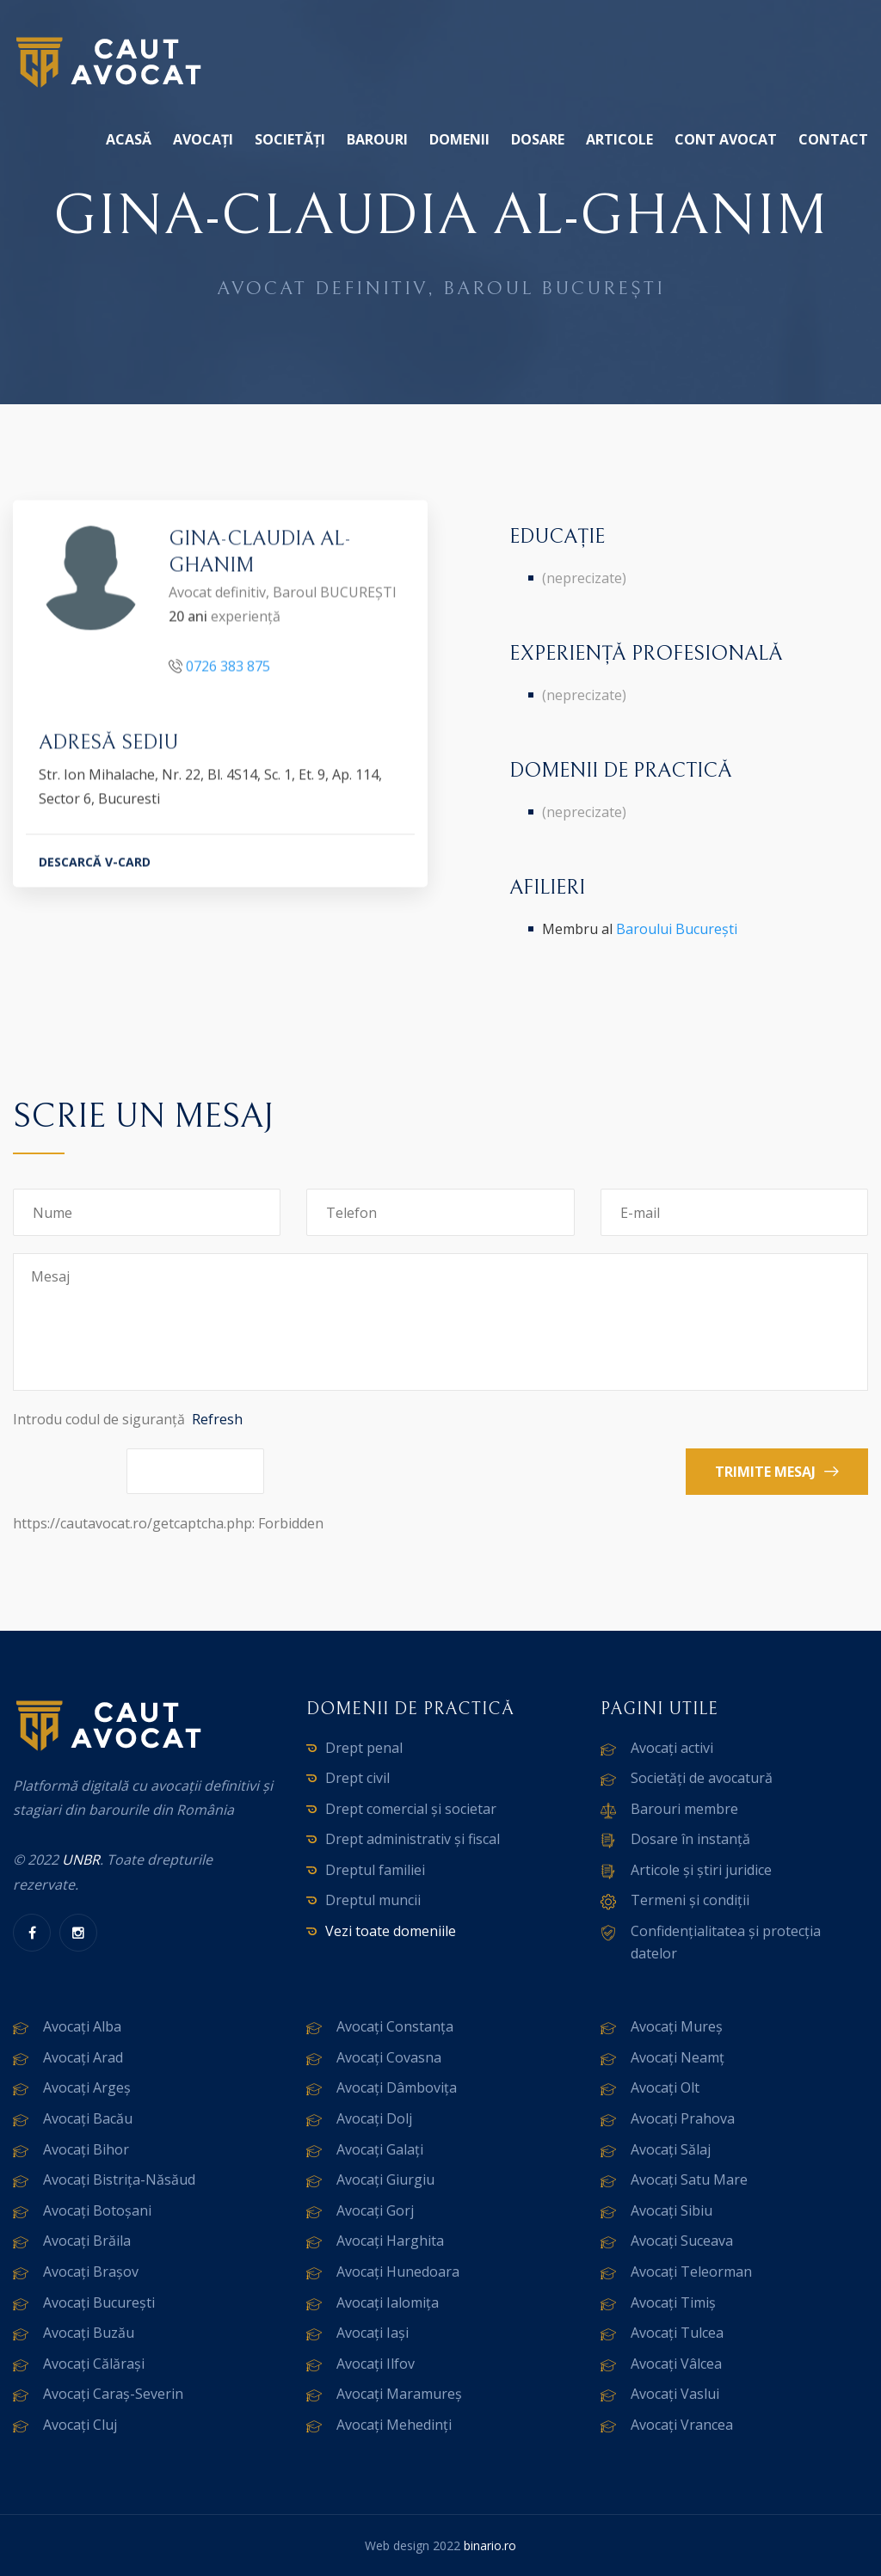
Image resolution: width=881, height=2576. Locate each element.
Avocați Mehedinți (394, 2424)
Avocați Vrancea (682, 2424)
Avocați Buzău (88, 2332)
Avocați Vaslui (675, 2393)
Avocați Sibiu (671, 2210)
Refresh (217, 1419)
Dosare (537, 139)
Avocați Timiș (673, 2302)
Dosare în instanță (690, 1838)
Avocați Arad (83, 2057)
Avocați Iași (372, 2332)
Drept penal (364, 1747)
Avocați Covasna (388, 2057)
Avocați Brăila (87, 2240)
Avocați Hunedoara (397, 2271)
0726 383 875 (228, 668)
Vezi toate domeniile (390, 1930)
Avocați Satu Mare (689, 2179)
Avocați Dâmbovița (396, 2087)
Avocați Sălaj (671, 2149)
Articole (619, 139)
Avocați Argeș (87, 2087)
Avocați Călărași (94, 2363)
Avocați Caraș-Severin (113, 2393)
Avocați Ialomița (387, 2302)
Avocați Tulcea (677, 2332)
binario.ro (490, 2545)
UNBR (81, 1859)
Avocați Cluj (80, 2424)
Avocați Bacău (87, 2118)
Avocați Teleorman (691, 2271)
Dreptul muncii (373, 1900)
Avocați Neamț (677, 2057)
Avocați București (99, 2302)
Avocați (203, 139)
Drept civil (357, 1777)
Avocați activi (672, 1747)
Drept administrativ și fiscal (412, 1838)
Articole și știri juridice (701, 1869)
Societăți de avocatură (702, 1777)
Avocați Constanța (394, 2026)
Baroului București (676, 928)
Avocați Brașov (91, 2271)
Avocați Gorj (375, 2210)
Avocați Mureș (677, 2026)
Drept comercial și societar (410, 1808)
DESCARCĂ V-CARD (95, 864)
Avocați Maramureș (399, 2393)
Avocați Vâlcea (676, 2363)
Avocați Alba (82, 2026)
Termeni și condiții (690, 1900)
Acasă (128, 139)
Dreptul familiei (375, 1869)
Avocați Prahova (683, 2118)
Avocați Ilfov (375, 2363)
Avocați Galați (379, 2149)
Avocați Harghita (390, 2240)
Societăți (290, 139)
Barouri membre (684, 1808)
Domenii (459, 139)
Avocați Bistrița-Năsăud (119, 2179)
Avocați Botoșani (97, 2210)
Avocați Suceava (682, 2240)
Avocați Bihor (86, 2149)
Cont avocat (726, 139)
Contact (833, 139)
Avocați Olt (665, 2087)
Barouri (377, 139)
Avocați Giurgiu (385, 2179)
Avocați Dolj (374, 2118)
